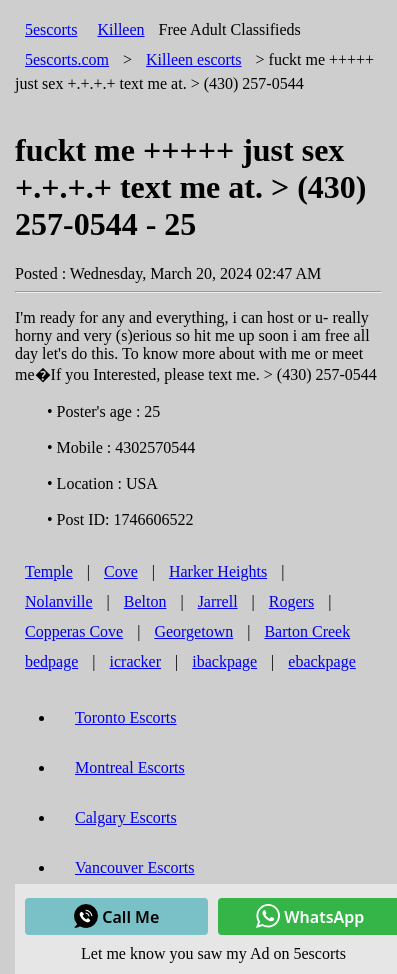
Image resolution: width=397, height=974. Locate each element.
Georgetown (193, 631)
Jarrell (218, 601)
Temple (49, 571)
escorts (194, 59)
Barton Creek (307, 631)
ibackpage (224, 661)
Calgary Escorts (126, 817)
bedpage (51, 661)
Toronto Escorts (126, 717)
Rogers (291, 601)
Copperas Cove (74, 631)
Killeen (120, 29)
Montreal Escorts (130, 767)
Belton (145, 601)
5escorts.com (67, 59)
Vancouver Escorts (135, 867)
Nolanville (59, 601)
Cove (121, 571)
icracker (136, 661)
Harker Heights (218, 571)
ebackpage (322, 661)
